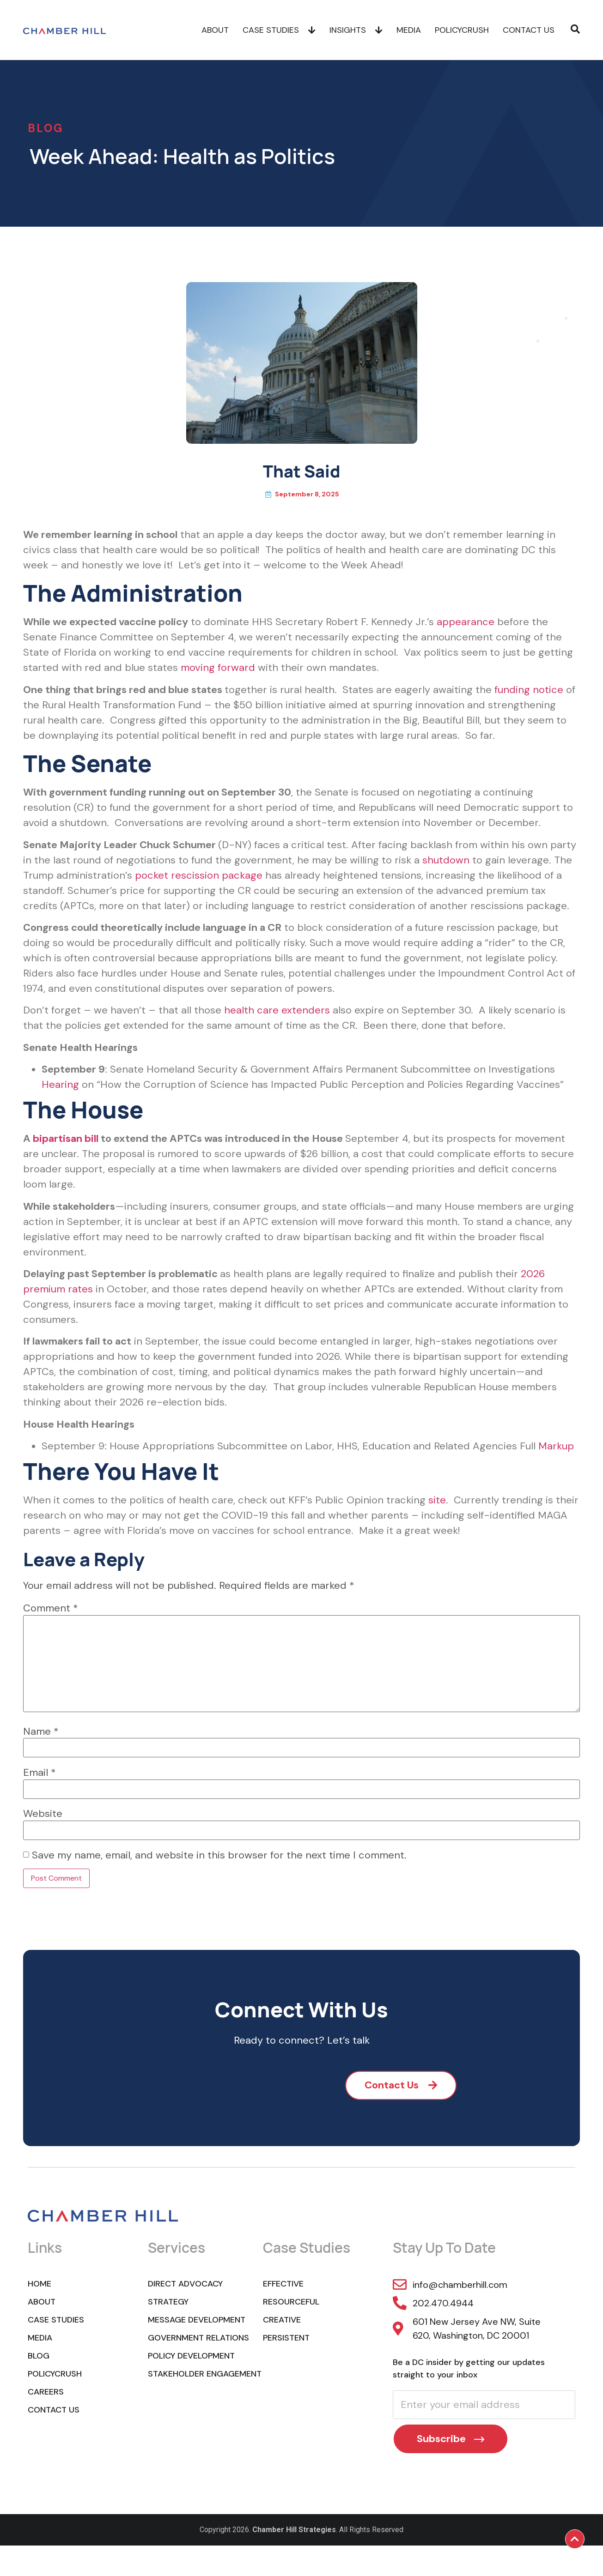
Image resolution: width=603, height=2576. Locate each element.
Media (408, 30)
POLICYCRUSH (462, 30)
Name (41, 1731)
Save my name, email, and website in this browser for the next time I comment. (219, 1855)
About (215, 30)
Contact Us (528, 30)
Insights (356, 30)
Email (39, 1773)
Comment (50, 1608)
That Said (302, 471)
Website (42, 1814)
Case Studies (279, 30)
